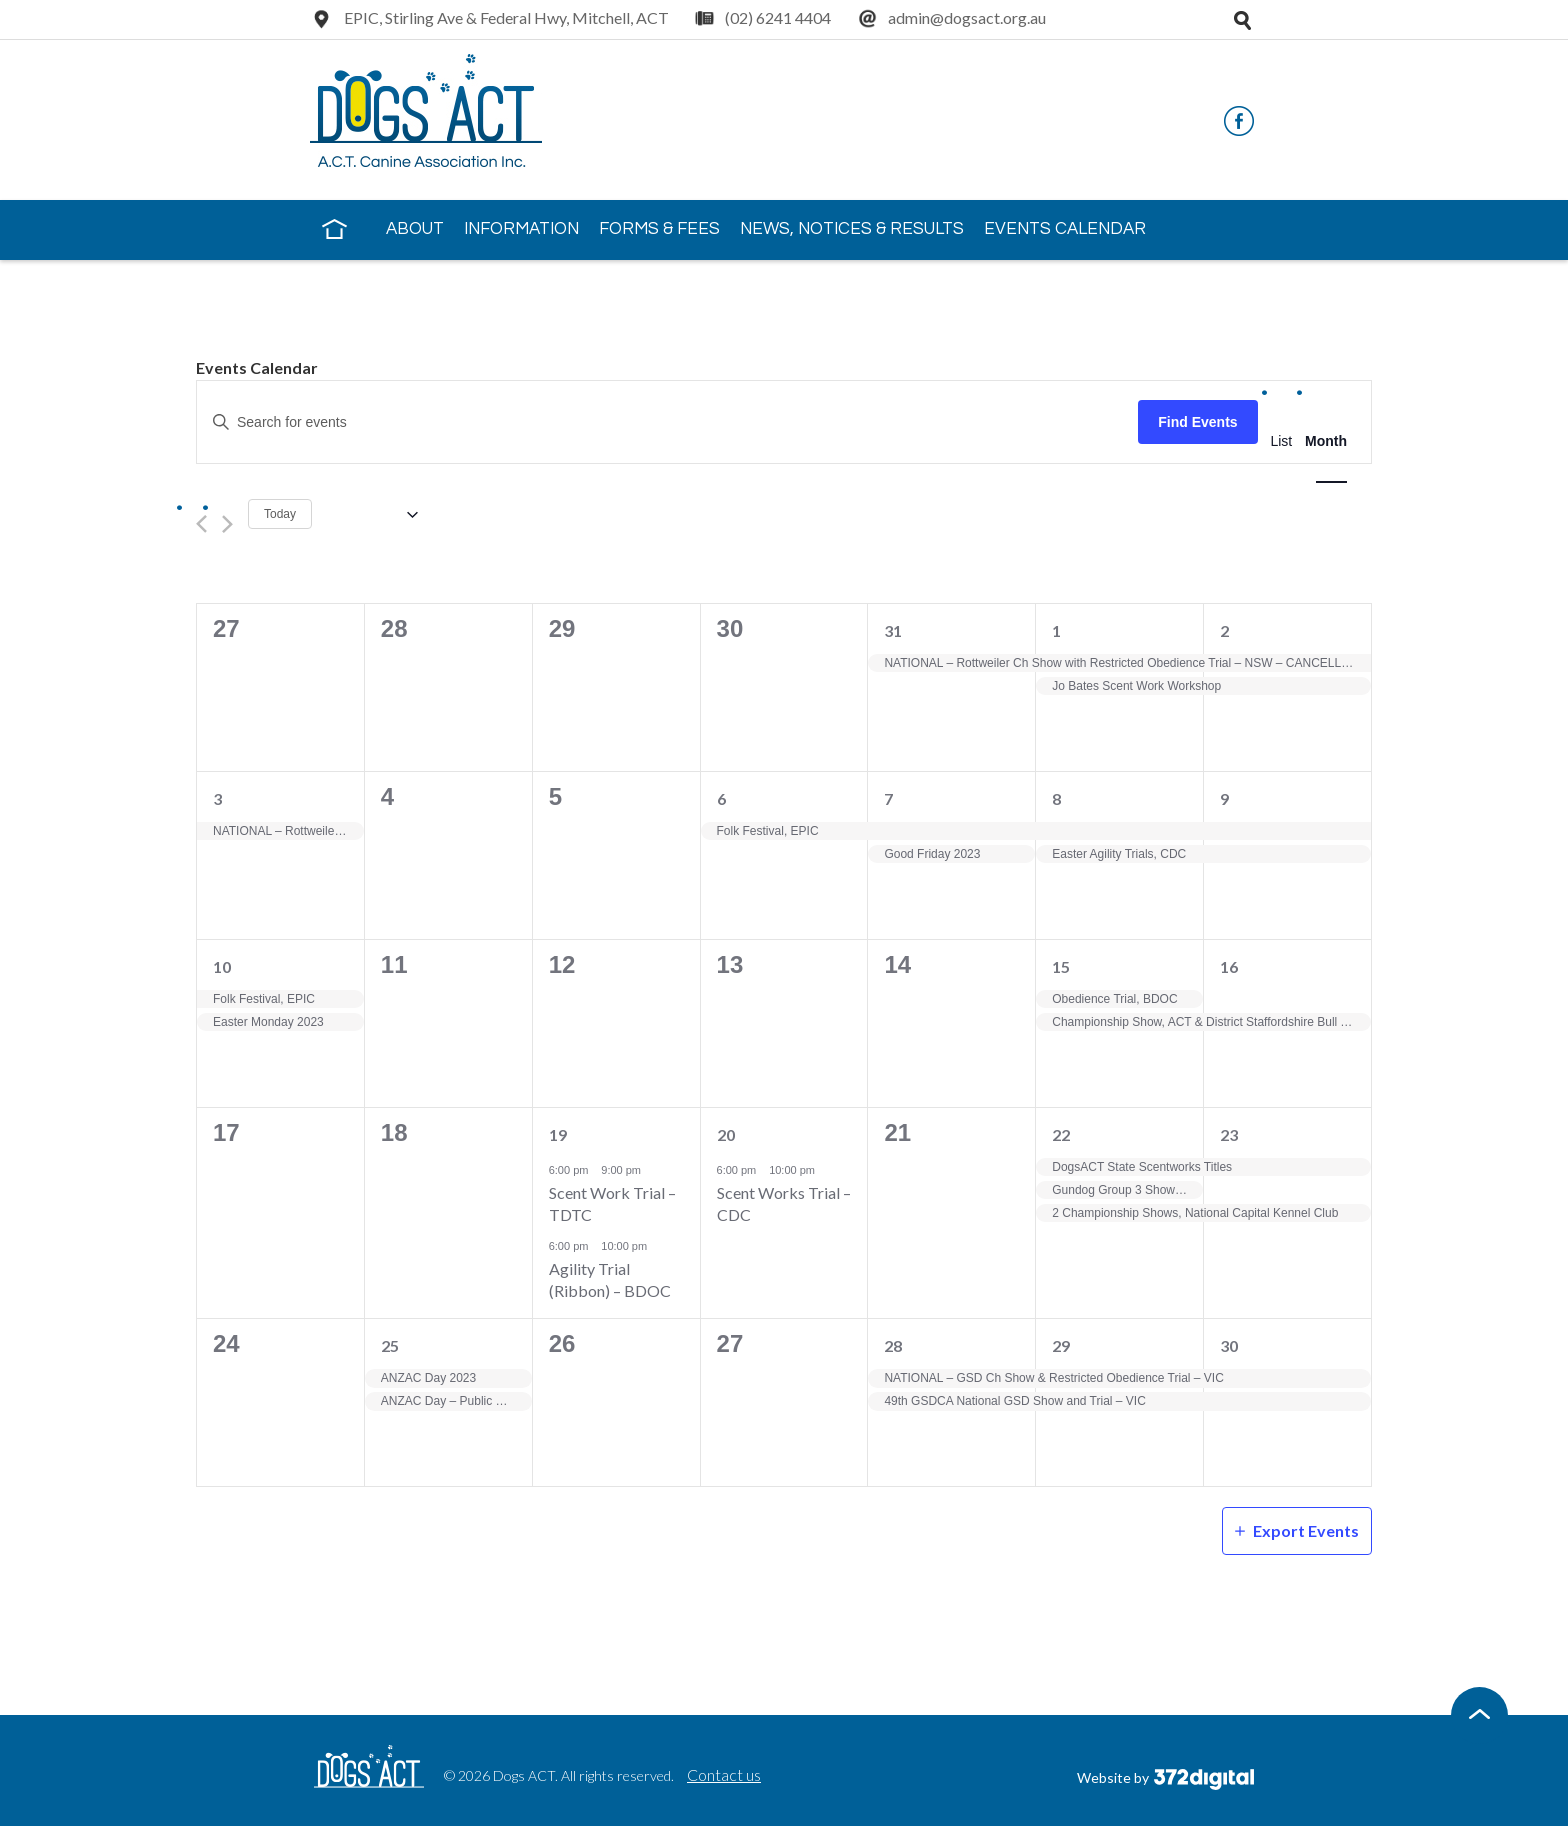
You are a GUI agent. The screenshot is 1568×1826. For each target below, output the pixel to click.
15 (1061, 966)
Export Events (1306, 1530)
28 (893, 1345)
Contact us (724, 1774)
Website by (1165, 1777)
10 (222, 966)
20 (726, 1134)
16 (1229, 966)
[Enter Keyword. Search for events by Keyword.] (667, 422)
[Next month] (227, 524)
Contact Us (377, 286)
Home (334, 228)
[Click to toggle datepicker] (373, 514)
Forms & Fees (659, 229)
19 (558, 1134)
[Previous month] (201, 524)
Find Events (1197, 422)
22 (1061, 1134)
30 (1229, 1345)
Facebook (1239, 121)
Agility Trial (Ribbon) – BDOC (610, 1279)
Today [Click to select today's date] (280, 514)
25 (390, 1345)
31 (893, 630)
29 (1061, 1345)
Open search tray (1242, 20)
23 (1229, 1134)
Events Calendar (1065, 229)
